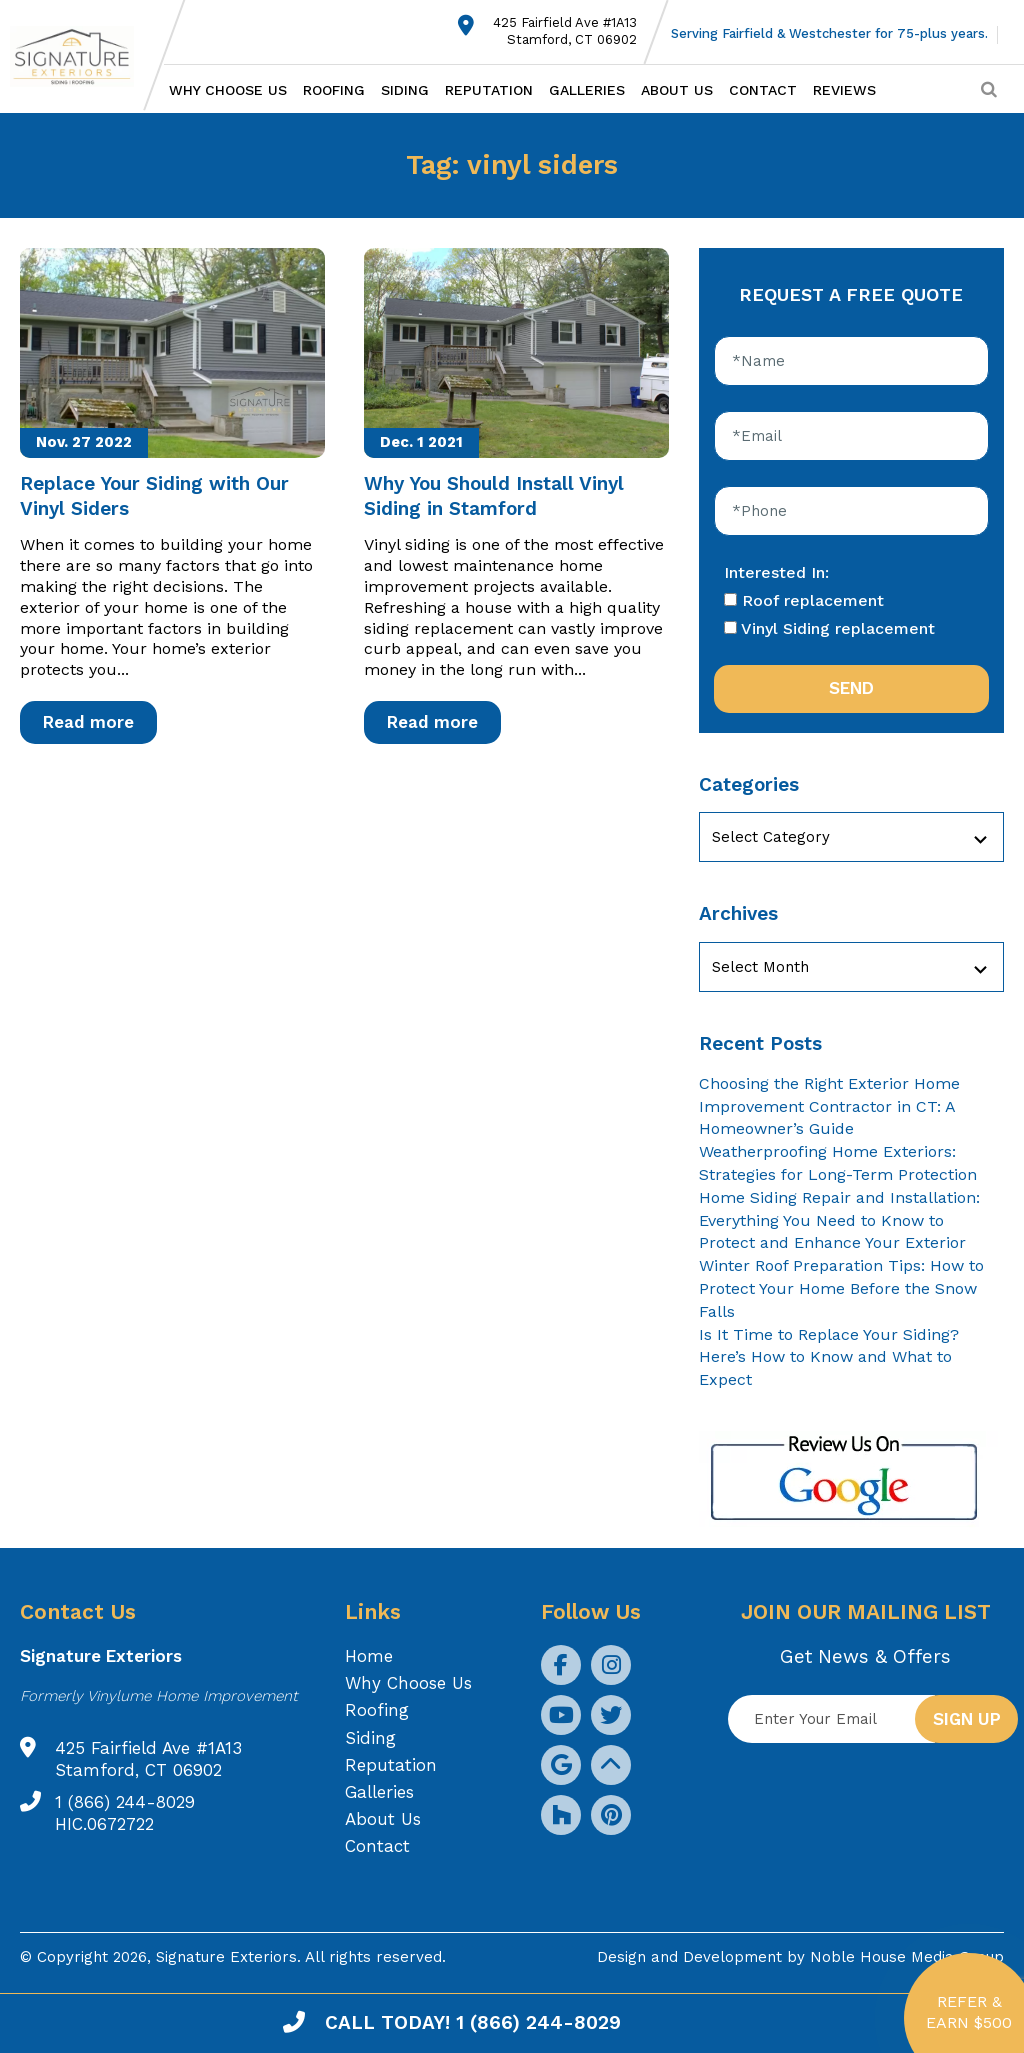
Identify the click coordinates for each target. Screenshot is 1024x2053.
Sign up (967, 1719)
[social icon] (561, 1665)
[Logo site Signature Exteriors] (82, 56)
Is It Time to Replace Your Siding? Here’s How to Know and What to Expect (829, 1357)
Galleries (587, 90)
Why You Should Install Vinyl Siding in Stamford (494, 496)
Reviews (844, 90)
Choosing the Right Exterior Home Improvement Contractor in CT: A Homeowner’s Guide (829, 1106)
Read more (88, 722)
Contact (763, 90)
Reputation (489, 90)
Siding (405, 90)
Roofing (334, 90)
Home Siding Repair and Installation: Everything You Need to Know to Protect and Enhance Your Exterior (839, 1220)
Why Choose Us (228, 90)
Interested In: (776, 572)
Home (369, 1656)
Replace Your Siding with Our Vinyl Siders (154, 496)
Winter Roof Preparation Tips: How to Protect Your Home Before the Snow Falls (841, 1288)
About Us (677, 90)
